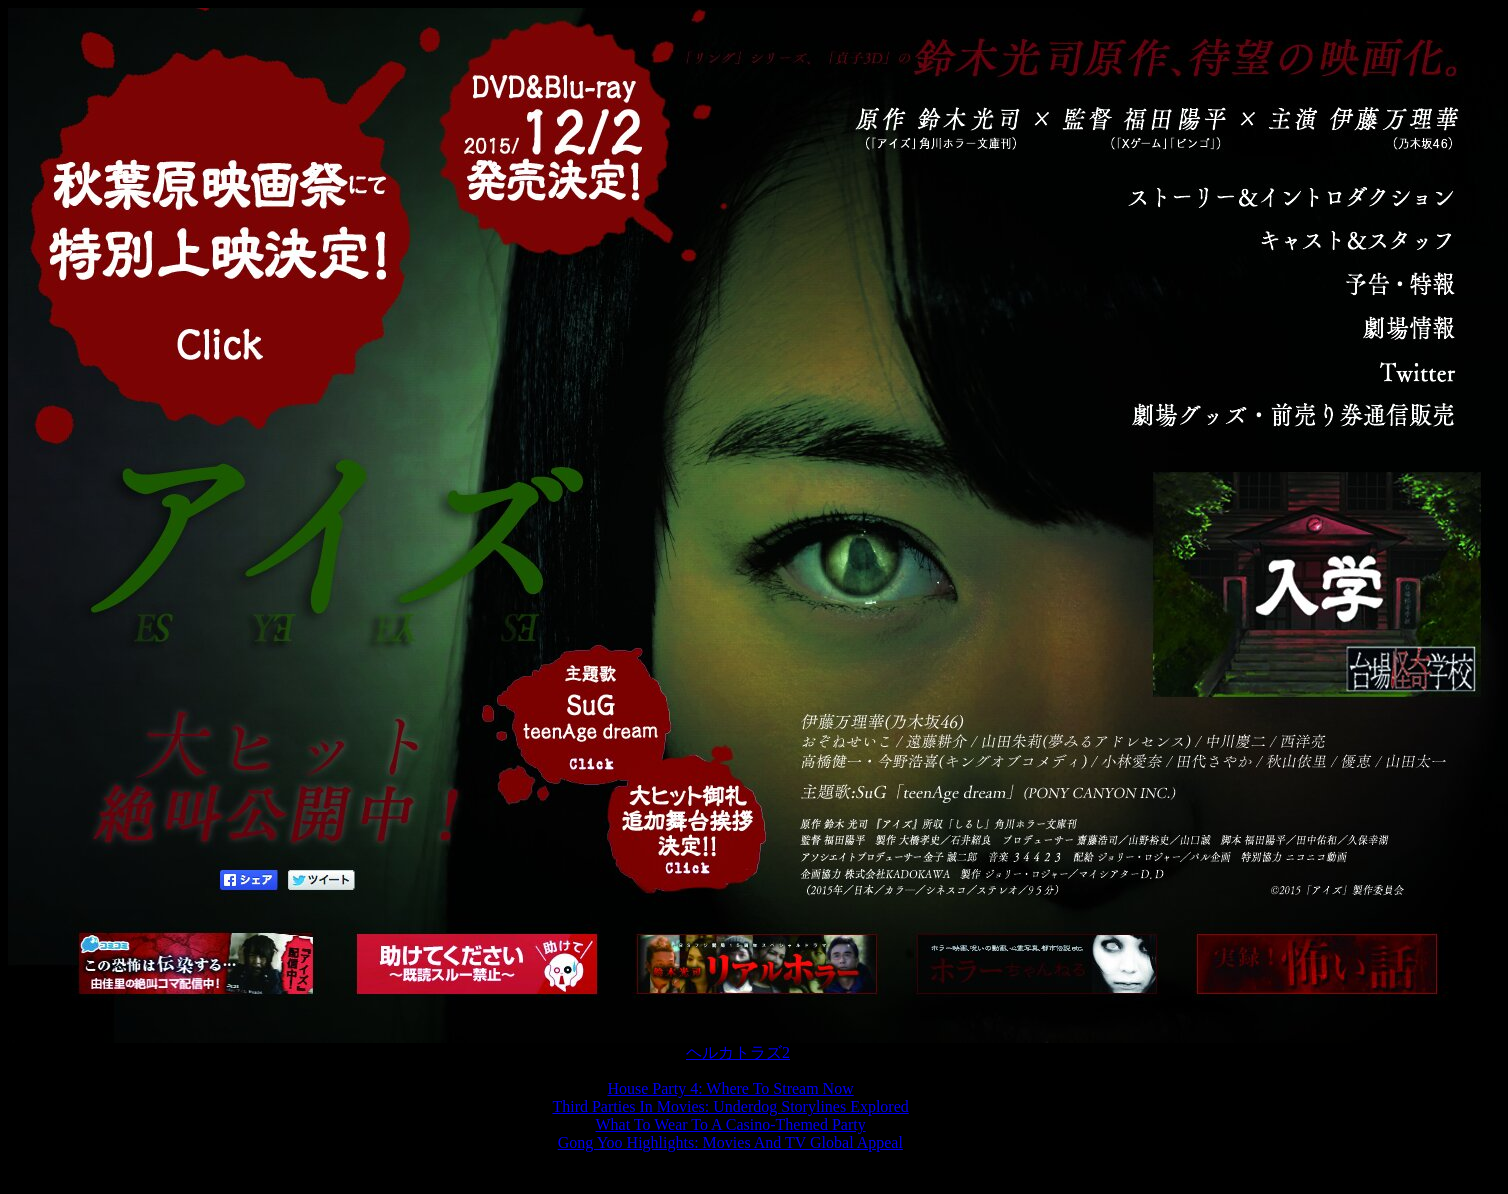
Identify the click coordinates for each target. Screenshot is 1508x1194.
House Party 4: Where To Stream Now (730, 1088)
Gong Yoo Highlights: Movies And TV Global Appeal (730, 1142)
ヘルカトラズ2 (738, 1052)
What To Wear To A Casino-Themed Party (731, 1124)
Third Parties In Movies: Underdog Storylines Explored (730, 1106)
